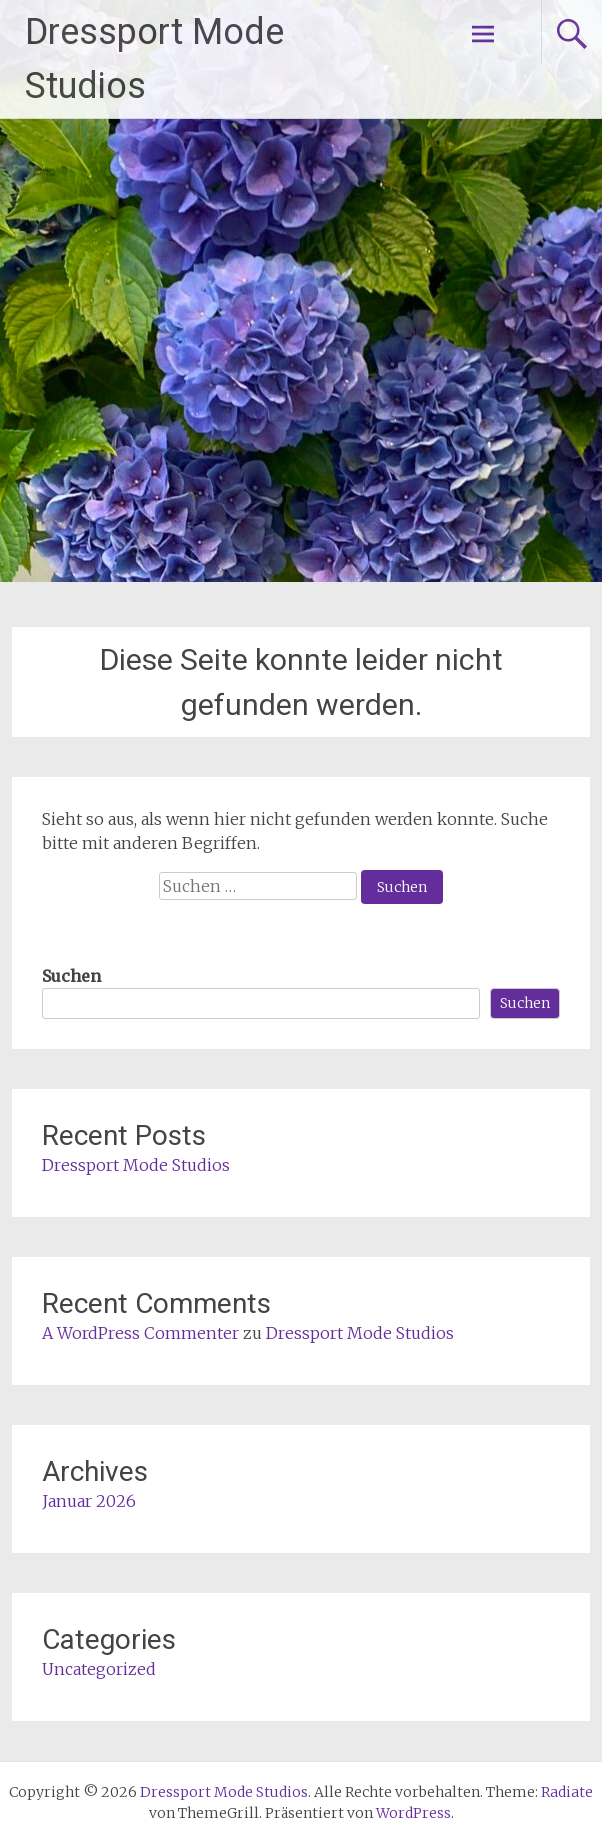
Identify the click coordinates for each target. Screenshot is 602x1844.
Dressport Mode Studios (136, 1165)
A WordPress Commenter (140, 1333)
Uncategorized (99, 1669)
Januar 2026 (89, 1501)
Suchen (71, 976)
